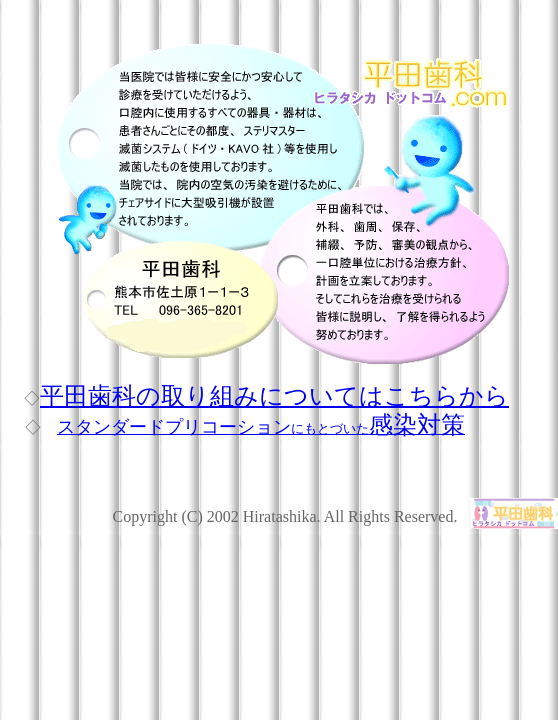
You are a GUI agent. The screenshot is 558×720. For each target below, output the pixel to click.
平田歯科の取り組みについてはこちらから (274, 396)
